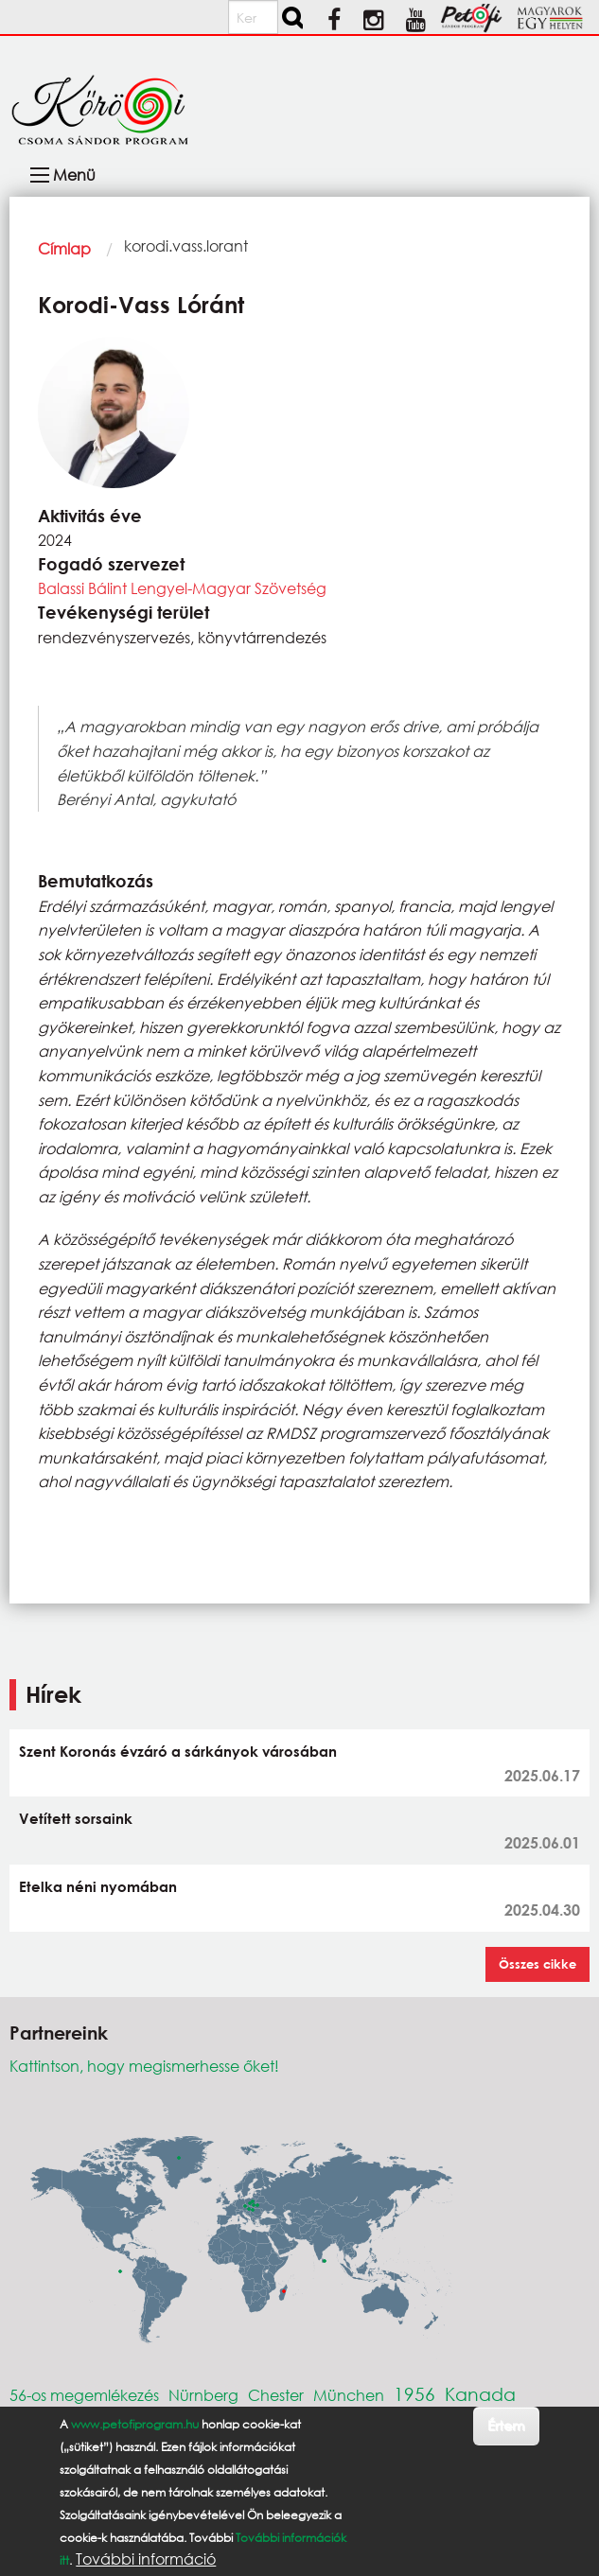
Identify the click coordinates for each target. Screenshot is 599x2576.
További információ (146, 2559)
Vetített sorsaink (75, 1818)
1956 (414, 2394)
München (348, 2395)
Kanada (480, 2394)
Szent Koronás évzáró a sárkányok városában (178, 1751)
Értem (505, 2425)
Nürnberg (203, 2395)
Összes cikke (537, 1963)
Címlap (64, 248)
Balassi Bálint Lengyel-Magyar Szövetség (182, 588)
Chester (276, 2395)
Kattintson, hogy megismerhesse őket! (144, 2066)
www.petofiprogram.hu (135, 2424)
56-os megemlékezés (84, 2395)
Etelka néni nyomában (98, 1886)
